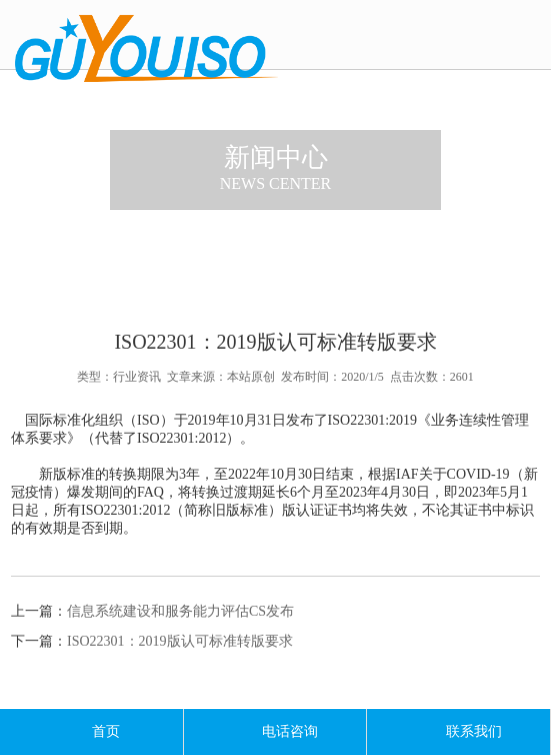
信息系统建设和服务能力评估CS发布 (180, 620)
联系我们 (459, 732)
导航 (526, 37)
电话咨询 (275, 732)
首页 (91, 732)
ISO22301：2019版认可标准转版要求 (180, 650)
